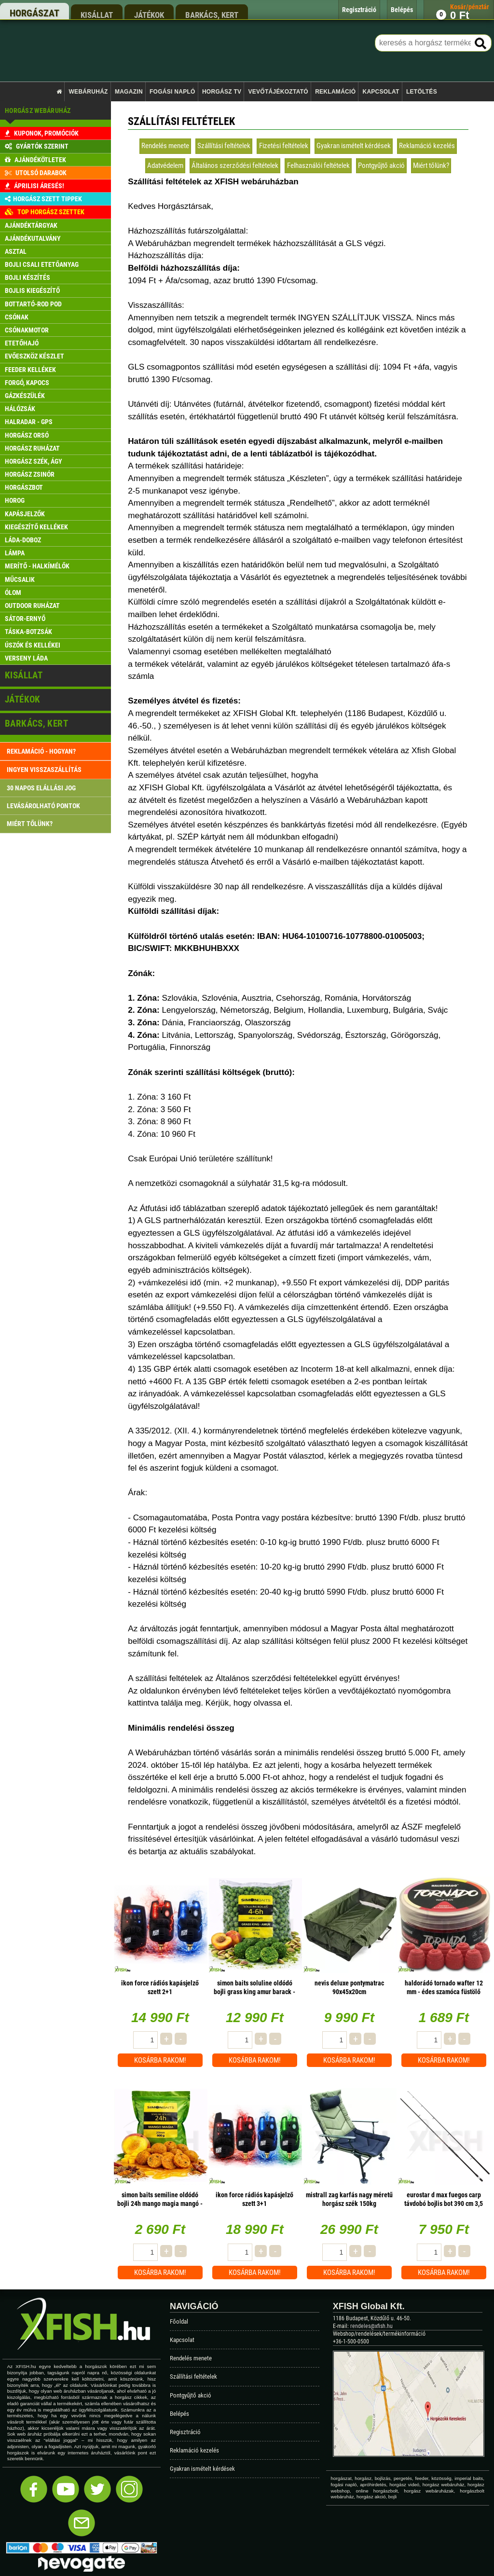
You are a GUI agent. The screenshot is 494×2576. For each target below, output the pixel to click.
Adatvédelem (165, 165)
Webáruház (88, 91)
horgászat (34, 13)
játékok (149, 14)
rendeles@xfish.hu (371, 2326)
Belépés (179, 2413)
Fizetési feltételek (283, 145)
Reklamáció (335, 91)
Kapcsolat (380, 91)
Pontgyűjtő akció (381, 165)
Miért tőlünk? (431, 165)
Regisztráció (185, 2432)
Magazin (129, 91)
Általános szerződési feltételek (235, 165)
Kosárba (160, 2060)
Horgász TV (221, 91)
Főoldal (179, 2321)
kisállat (97, 14)
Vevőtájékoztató (278, 91)
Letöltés (421, 91)
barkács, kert (211, 14)
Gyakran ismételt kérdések (353, 145)
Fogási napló (172, 91)
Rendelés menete (165, 145)
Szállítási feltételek (223, 145)
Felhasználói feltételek (318, 165)
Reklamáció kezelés (427, 145)
